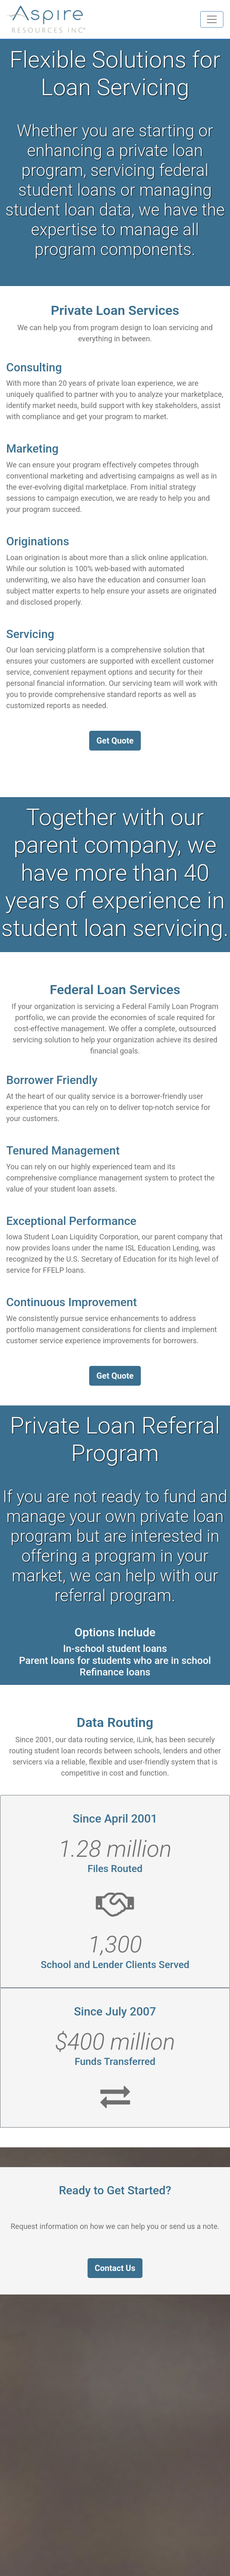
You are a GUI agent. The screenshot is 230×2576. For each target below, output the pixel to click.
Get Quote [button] (114, 741)
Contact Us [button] (115, 2268)
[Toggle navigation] (211, 19)
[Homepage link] (46, 19)
